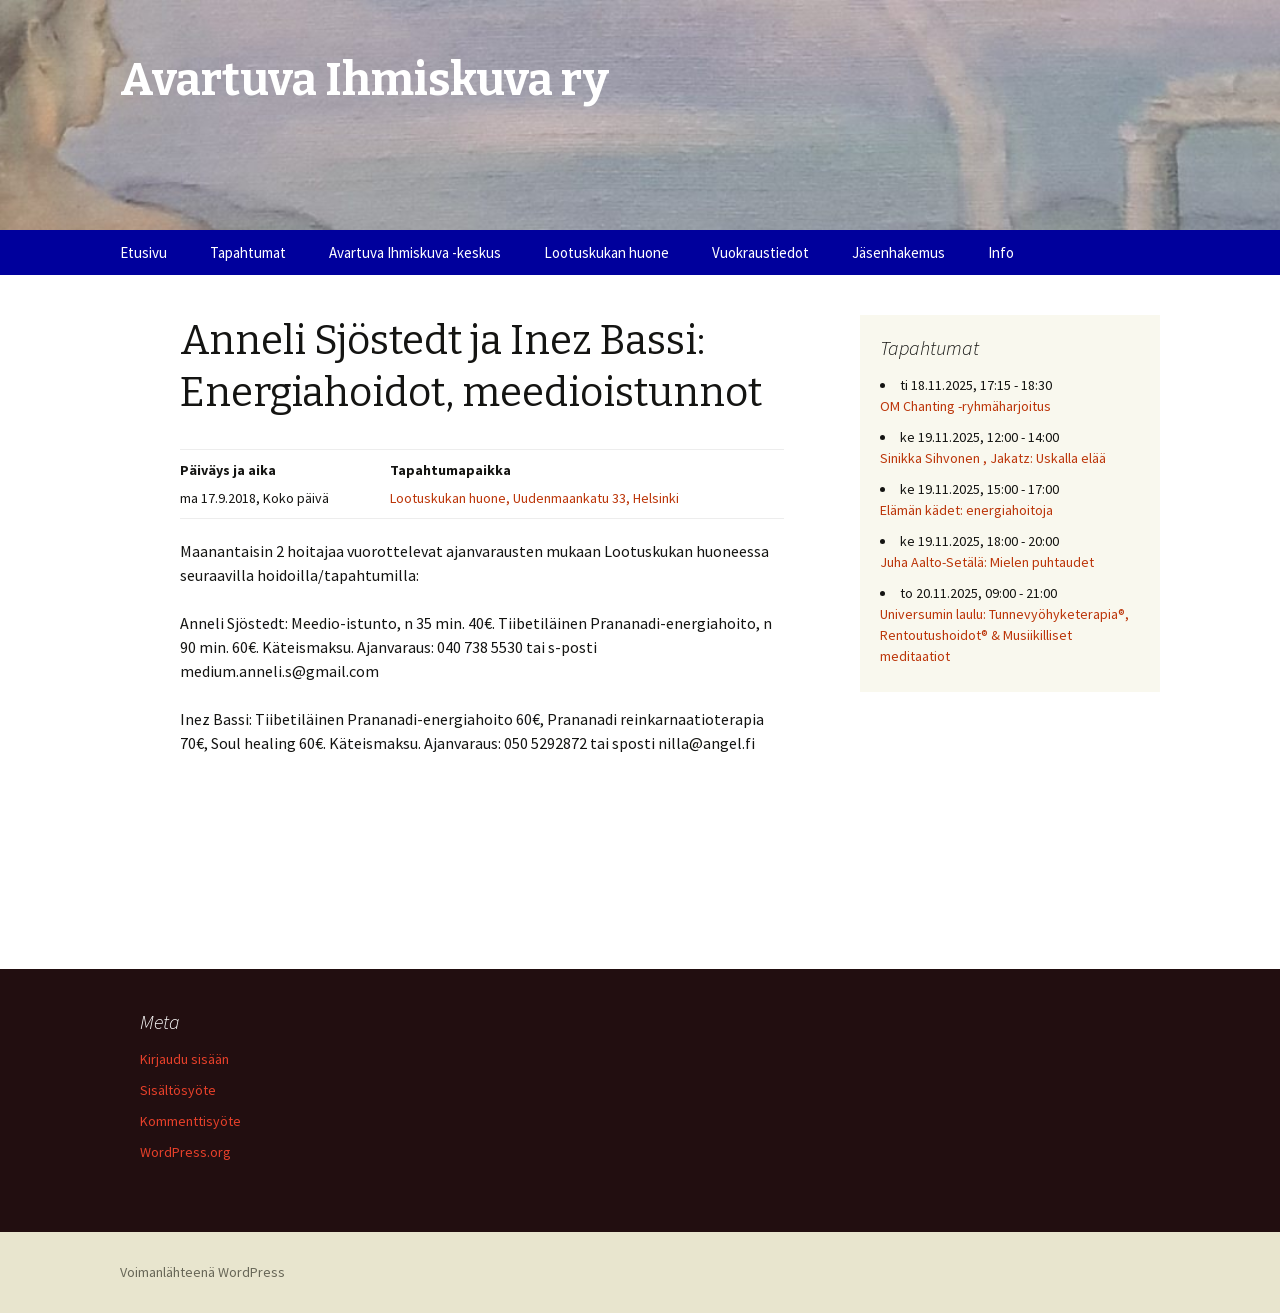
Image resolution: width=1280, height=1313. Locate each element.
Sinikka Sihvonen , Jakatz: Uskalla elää (993, 458)
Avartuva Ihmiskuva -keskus (415, 252)
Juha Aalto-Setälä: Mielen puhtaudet (987, 562)
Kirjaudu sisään (184, 1059)
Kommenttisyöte (190, 1121)
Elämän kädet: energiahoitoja (966, 510)
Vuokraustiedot (760, 252)
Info (1001, 252)
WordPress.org (185, 1152)
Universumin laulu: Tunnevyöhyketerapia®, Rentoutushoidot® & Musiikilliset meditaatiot (1004, 635)
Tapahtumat (248, 252)
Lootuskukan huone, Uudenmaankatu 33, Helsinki (534, 498)
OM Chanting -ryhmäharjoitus (965, 406)
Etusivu (143, 252)
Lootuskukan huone (606, 252)
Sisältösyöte (178, 1090)
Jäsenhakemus (898, 252)
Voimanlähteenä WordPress (202, 1272)
